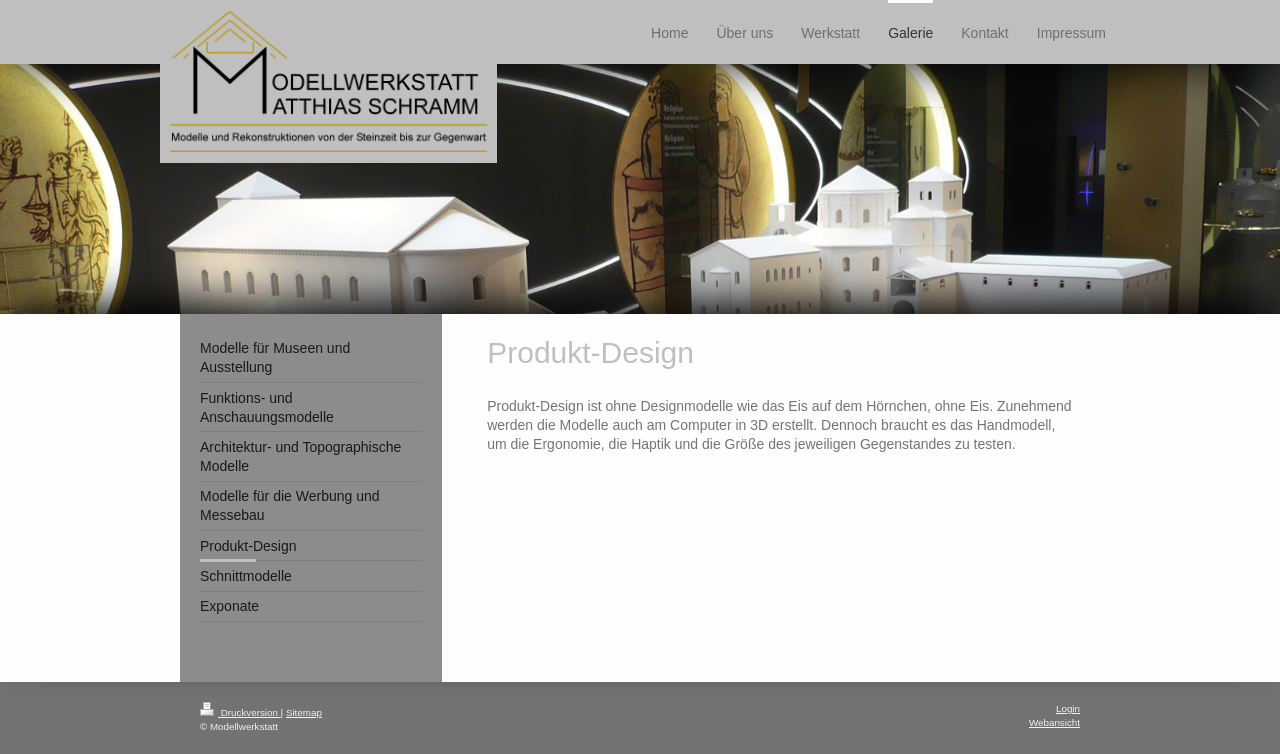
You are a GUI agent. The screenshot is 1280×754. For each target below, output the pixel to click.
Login (1068, 708)
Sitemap (304, 712)
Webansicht (1054, 722)
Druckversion (240, 712)
